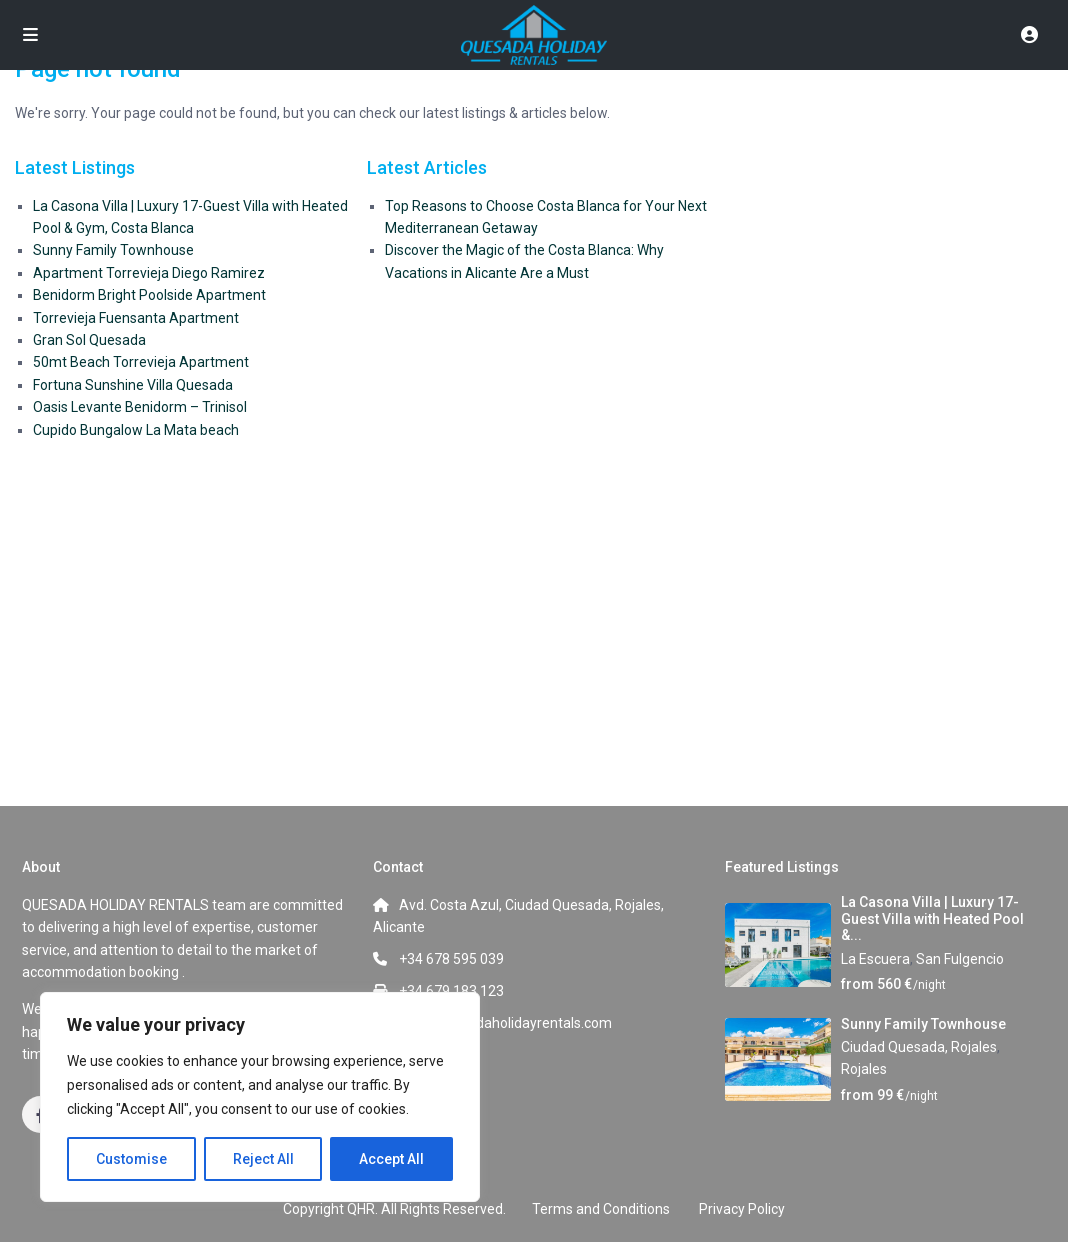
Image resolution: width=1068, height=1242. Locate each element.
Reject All (263, 1159)
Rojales (864, 1069)
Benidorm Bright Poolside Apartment (149, 295)
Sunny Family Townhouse (113, 250)
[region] (260, 1097)
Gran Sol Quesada (89, 340)
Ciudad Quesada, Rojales (919, 1047)
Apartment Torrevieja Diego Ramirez (149, 273)
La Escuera (875, 959)
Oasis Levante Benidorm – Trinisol (140, 407)
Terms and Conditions (601, 1209)
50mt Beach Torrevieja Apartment (141, 362)
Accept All (391, 1159)
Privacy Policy (742, 1209)
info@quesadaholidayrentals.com (505, 1023)
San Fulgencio (960, 959)
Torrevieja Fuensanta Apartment (136, 318)
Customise (131, 1159)
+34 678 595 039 (451, 959)
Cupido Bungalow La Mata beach (136, 430)
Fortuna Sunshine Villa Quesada (133, 385)
